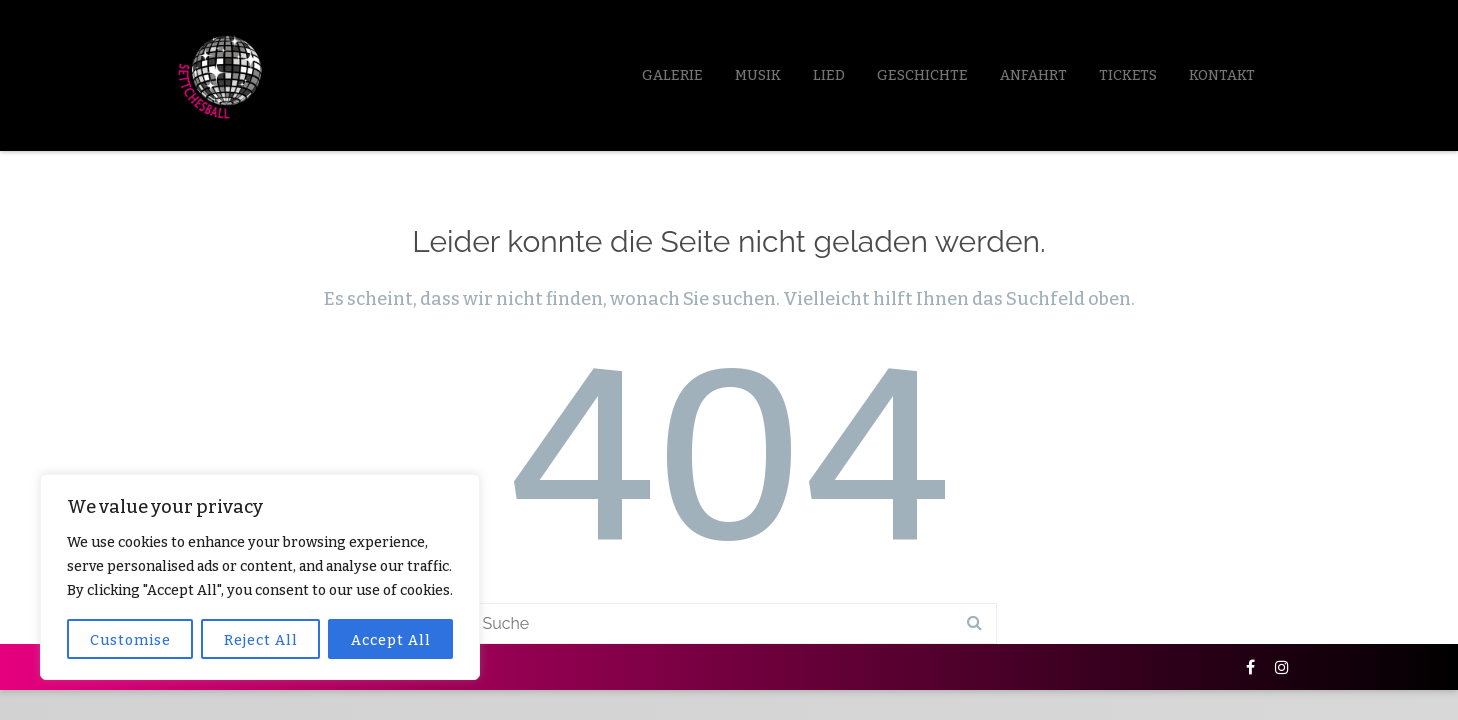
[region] (260, 577)
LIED (829, 75)
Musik (758, 75)
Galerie (672, 75)
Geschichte (922, 75)
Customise (130, 640)
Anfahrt (1033, 75)
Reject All (261, 640)
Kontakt (1222, 75)
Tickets (1128, 75)
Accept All (391, 640)
